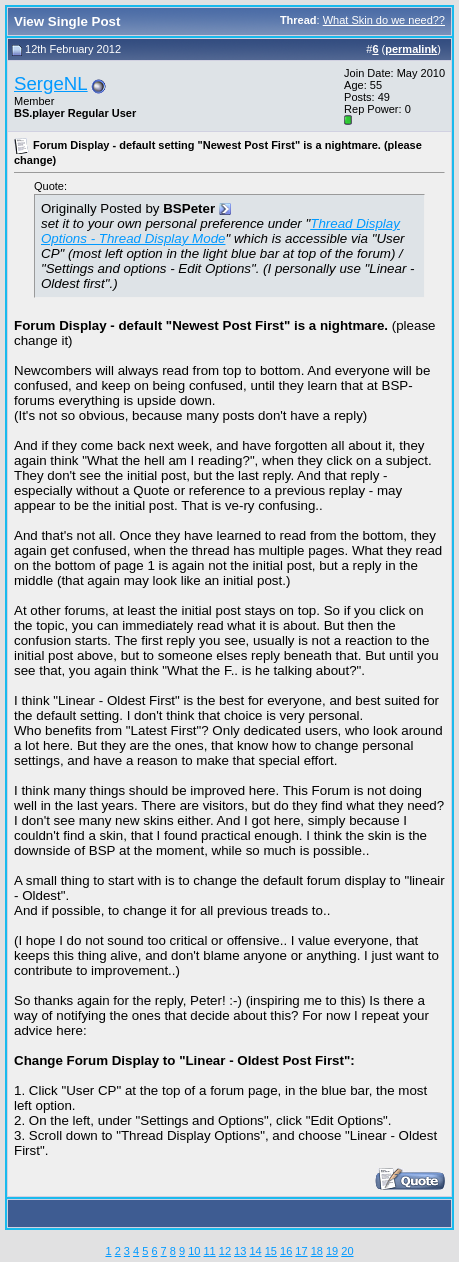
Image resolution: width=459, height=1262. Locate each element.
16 (286, 1251)
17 (301, 1251)
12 (225, 1251)
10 (194, 1251)
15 (271, 1251)
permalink (411, 49)
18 (317, 1251)
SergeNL (51, 83)
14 (255, 1251)
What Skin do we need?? (384, 20)
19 (332, 1251)
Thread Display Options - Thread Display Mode (220, 231)
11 (209, 1251)
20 (347, 1251)
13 (240, 1251)
